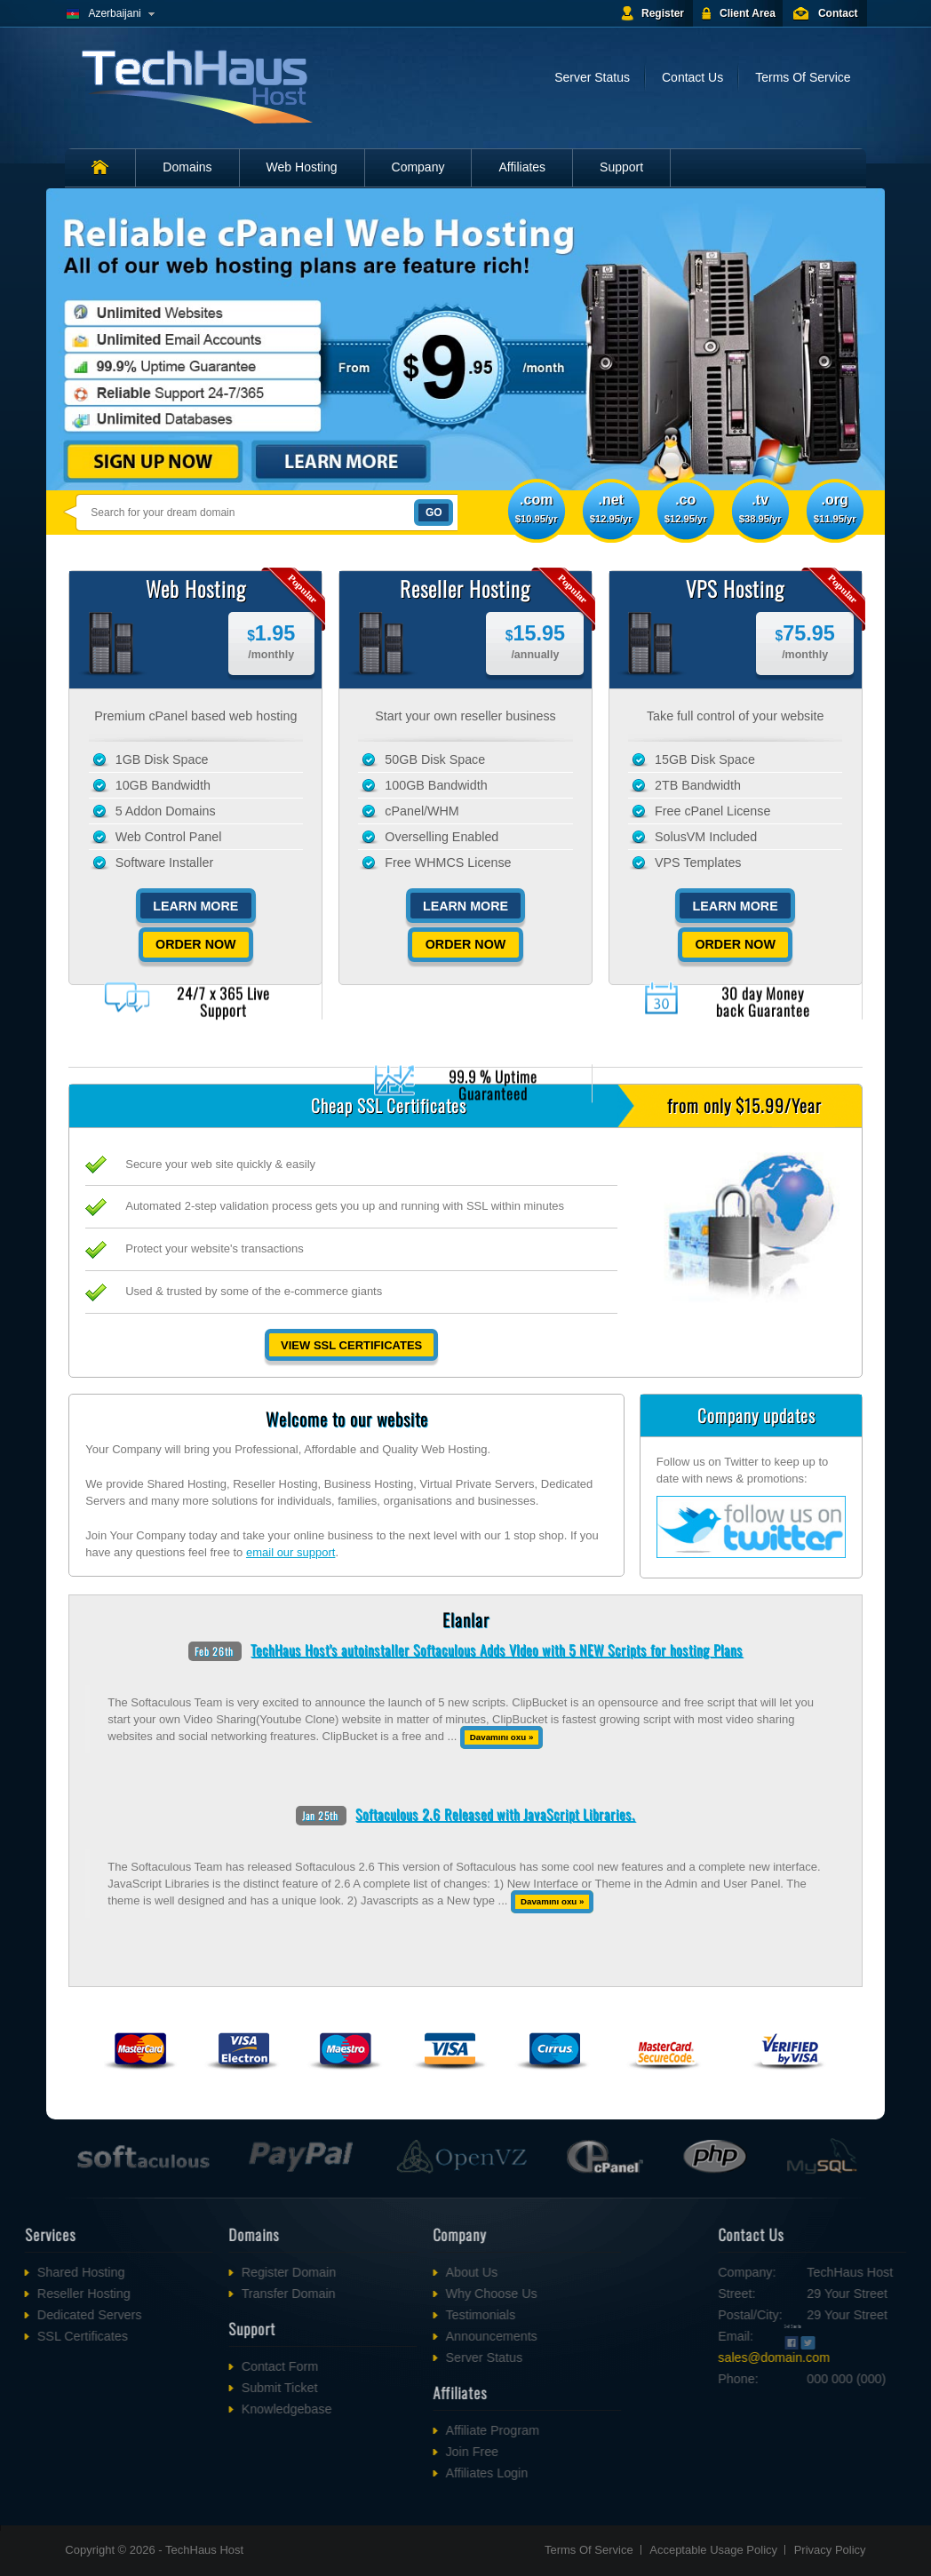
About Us (401, 2272)
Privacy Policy (830, 2549)
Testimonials (410, 2315)
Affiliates (521, 167)
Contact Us (692, 77)
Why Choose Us (420, 2293)
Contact (838, 13)
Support (621, 167)
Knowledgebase (216, 2409)
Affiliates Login (416, 2473)
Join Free (401, 2452)
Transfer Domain (218, 2293)
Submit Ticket (209, 2388)
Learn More (199, 906)
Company (418, 167)
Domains (187, 167)
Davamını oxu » (502, 1737)
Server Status (592, 77)
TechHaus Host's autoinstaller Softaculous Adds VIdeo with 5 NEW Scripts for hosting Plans (497, 1649)
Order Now (199, 944)
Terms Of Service (802, 77)
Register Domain (218, 2272)
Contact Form (209, 2366)
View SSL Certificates (351, 1345)
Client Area (748, 13)
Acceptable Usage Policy (713, 2549)
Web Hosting (302, 167)
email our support (290, 1552)
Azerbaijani (114, 13)
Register (662, 13)
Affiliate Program (421, 2430)
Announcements (420, 2336)
